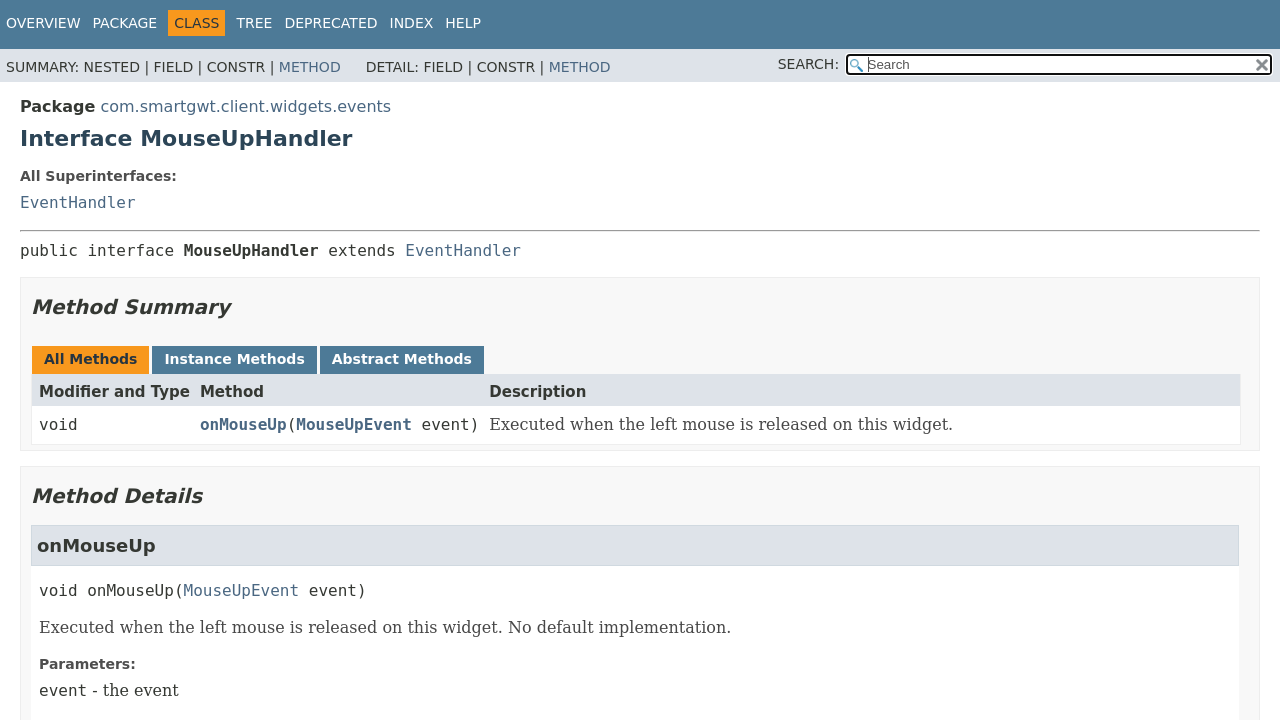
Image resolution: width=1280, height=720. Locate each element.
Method (310, 67)
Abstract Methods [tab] (402, 359)
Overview (43, 23)
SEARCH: (808, 64)
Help (463, 23)
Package (125, 23)
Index (412, 23)
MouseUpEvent (354, 424)
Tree (254, 23)
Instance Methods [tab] (234, 359)
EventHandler (78, 202)
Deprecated (330, 23)
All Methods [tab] (90, 359)
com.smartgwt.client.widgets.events (245, 106)
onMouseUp (243, 424)
